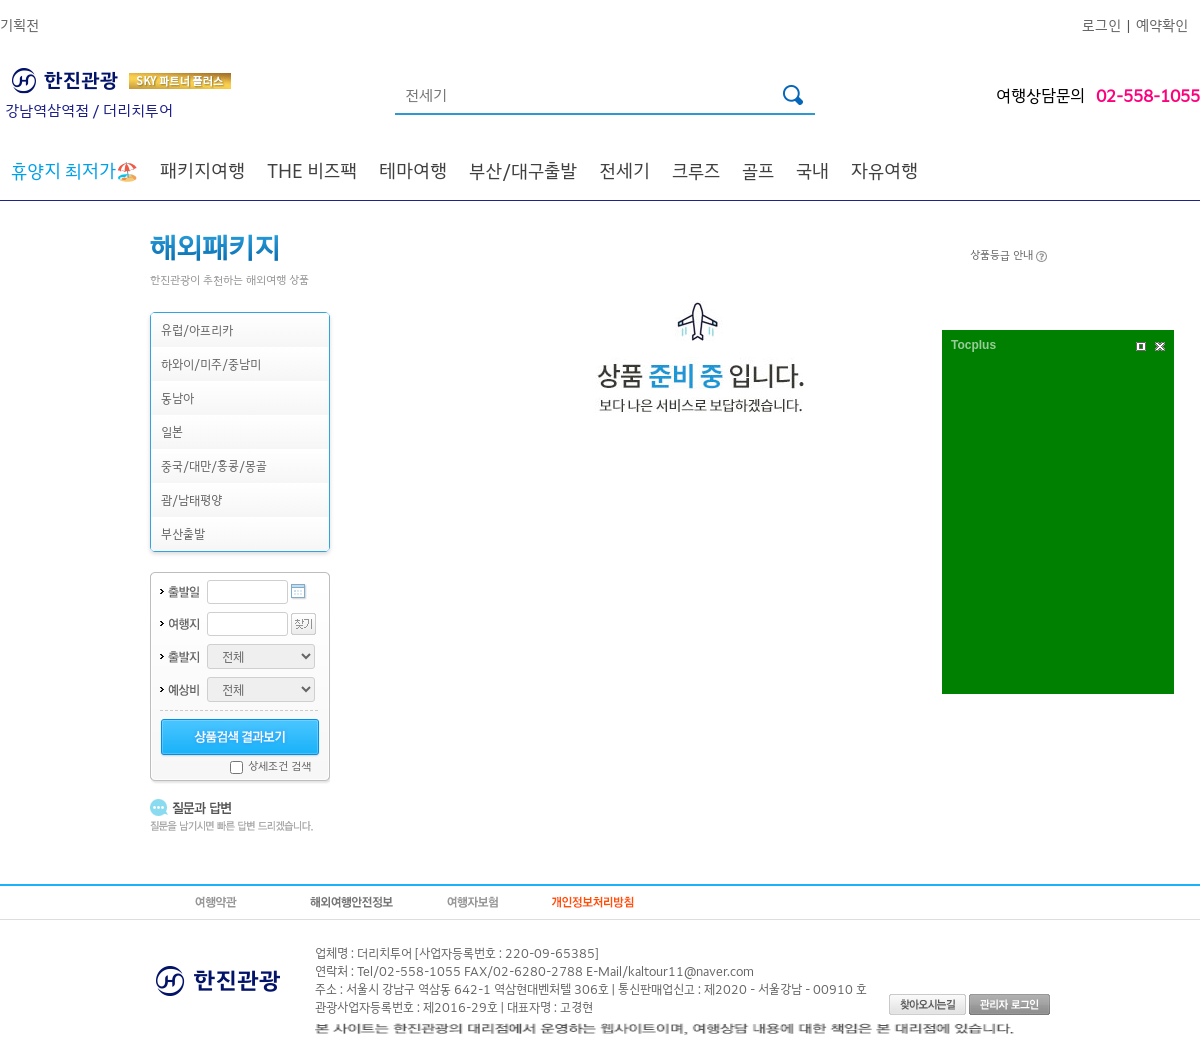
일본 (172, 431)
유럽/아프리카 (197, 329)
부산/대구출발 (523, 170)
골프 (758, 170)
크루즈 (696, 170)
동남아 (177, 397)
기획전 (19, 24)
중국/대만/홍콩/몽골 (214, 465)
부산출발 (183, 533)
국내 (812, 170)
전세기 (624, 170)
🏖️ (74, 170)
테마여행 (413, 170)
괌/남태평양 (191, 499)
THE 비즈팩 (312, 170)
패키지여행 (202, 170)
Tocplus (973, 345)
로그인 (1101, 24)
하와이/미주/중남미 (211, 363)
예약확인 (1162, 24)
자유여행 (884, 170)
